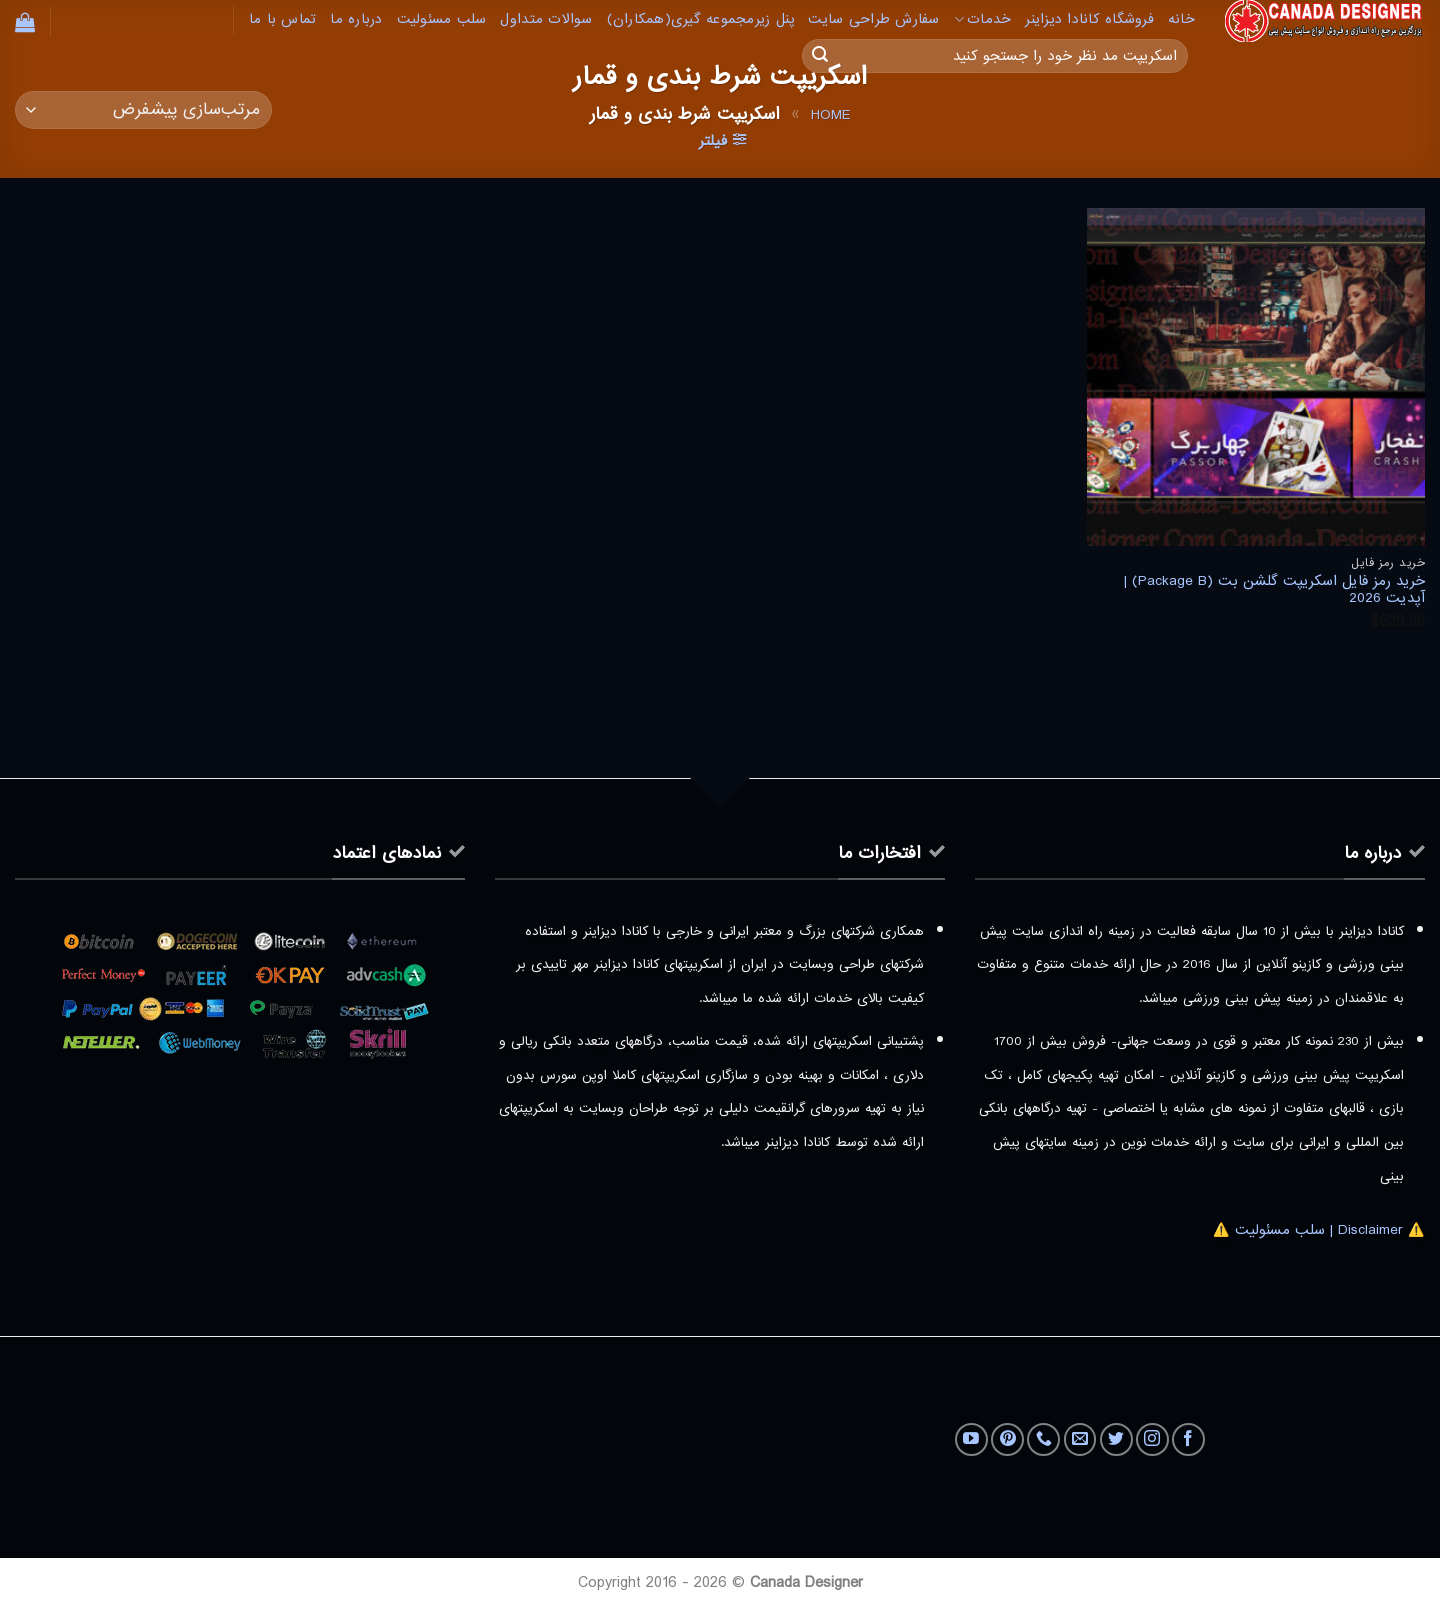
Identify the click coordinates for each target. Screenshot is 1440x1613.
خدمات (983, 19)
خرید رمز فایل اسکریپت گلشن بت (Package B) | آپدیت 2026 (1274, 590)
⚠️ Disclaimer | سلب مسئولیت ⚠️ (1319, 1230)
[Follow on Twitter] (1116, 1439)
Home (830, 115)
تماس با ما (283, 19)
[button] (25, 22)
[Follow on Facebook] (1188, 1439)
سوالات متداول (546, 19)
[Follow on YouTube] (971, 1439)
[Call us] (1043, 1439)
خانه (1181, 19)
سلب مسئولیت (442, 19)
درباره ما (356, 19)
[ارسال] (820, 56)
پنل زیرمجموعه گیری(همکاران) (701, 19)
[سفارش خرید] (143, 110)
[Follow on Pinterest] (1007, 1439)
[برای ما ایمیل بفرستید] (1080, 1439)
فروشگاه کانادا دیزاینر (1089, 19)
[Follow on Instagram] (1152, 1439)
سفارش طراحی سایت (873, 19)
